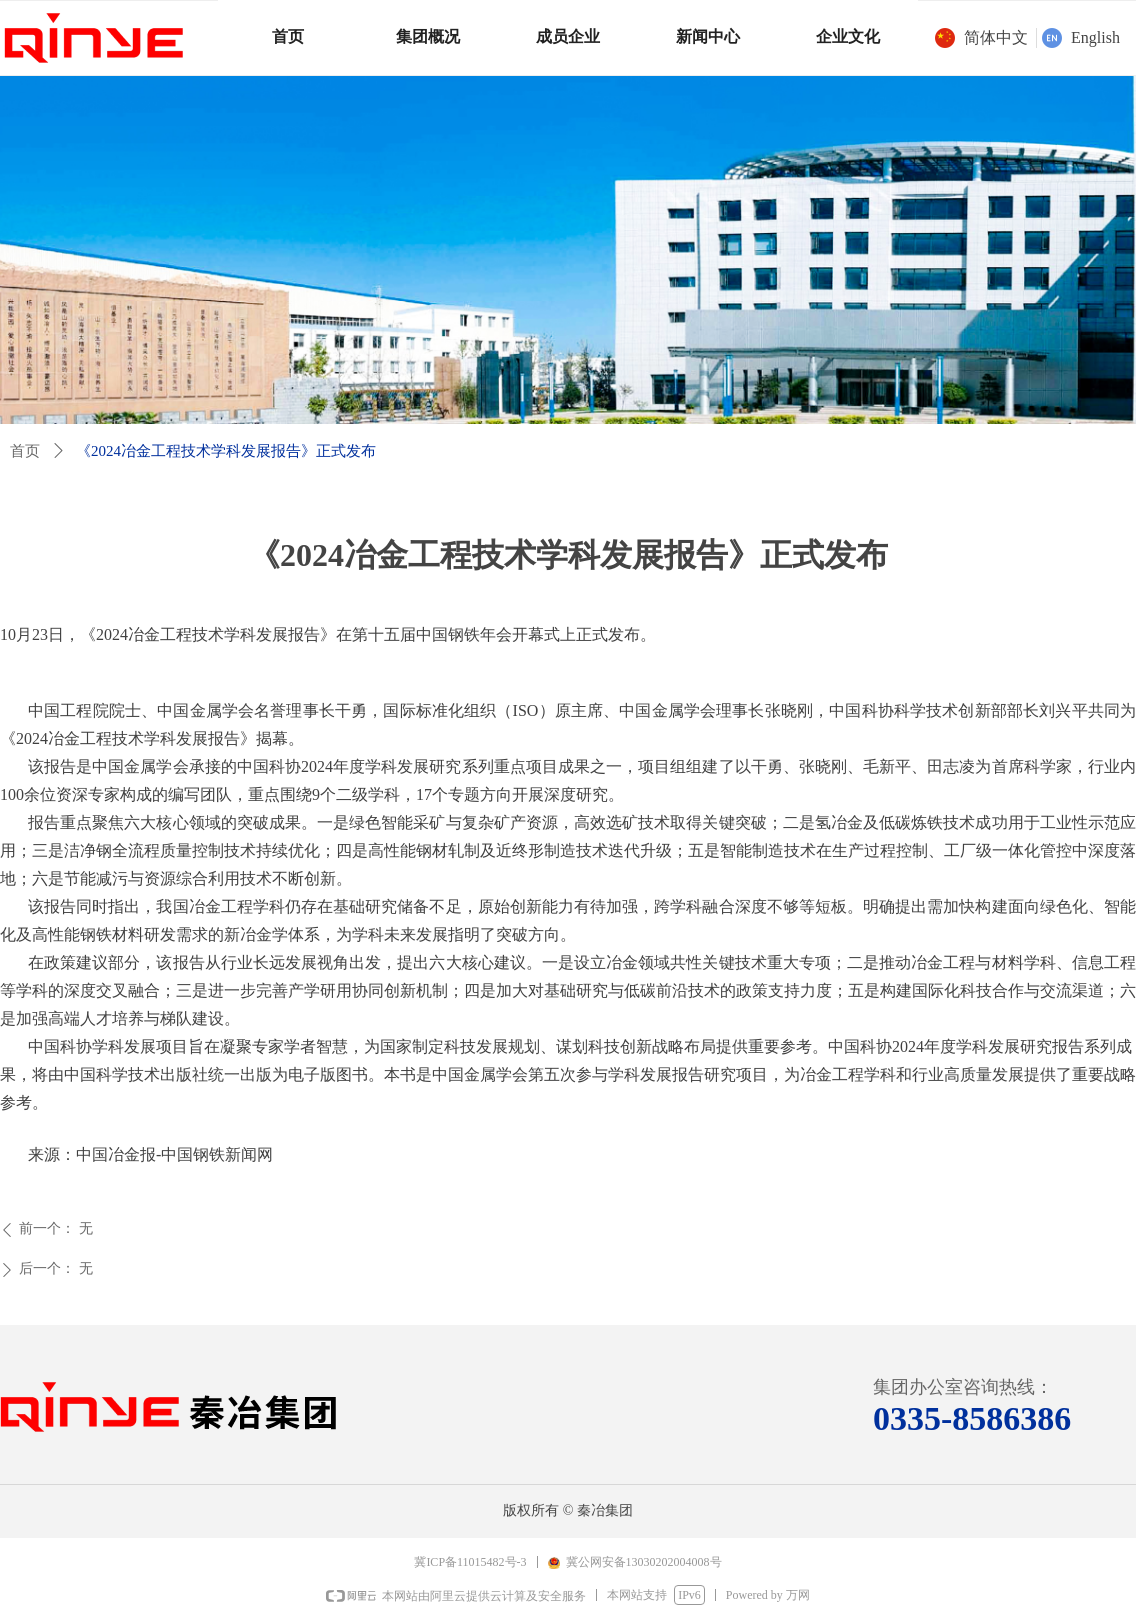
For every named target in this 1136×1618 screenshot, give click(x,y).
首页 (25, 451)
